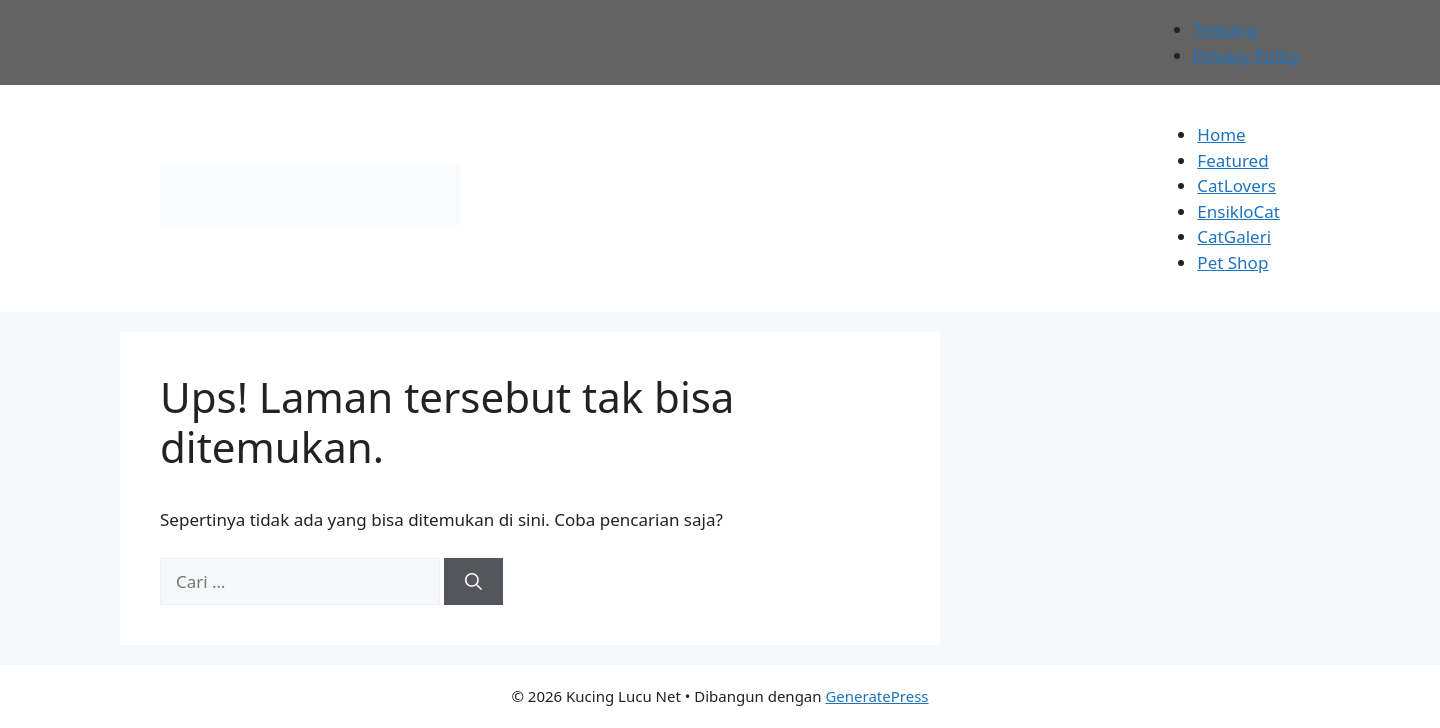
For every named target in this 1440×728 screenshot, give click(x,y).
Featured (1232, 160)
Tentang (1225, 29)
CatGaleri (1234, 236)
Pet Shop (1232, 262)
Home (1221, 134)
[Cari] (473, 582)
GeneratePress (876, 696)
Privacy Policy (1246, 55)
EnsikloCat (1238, 211)
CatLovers (1236, 185)
